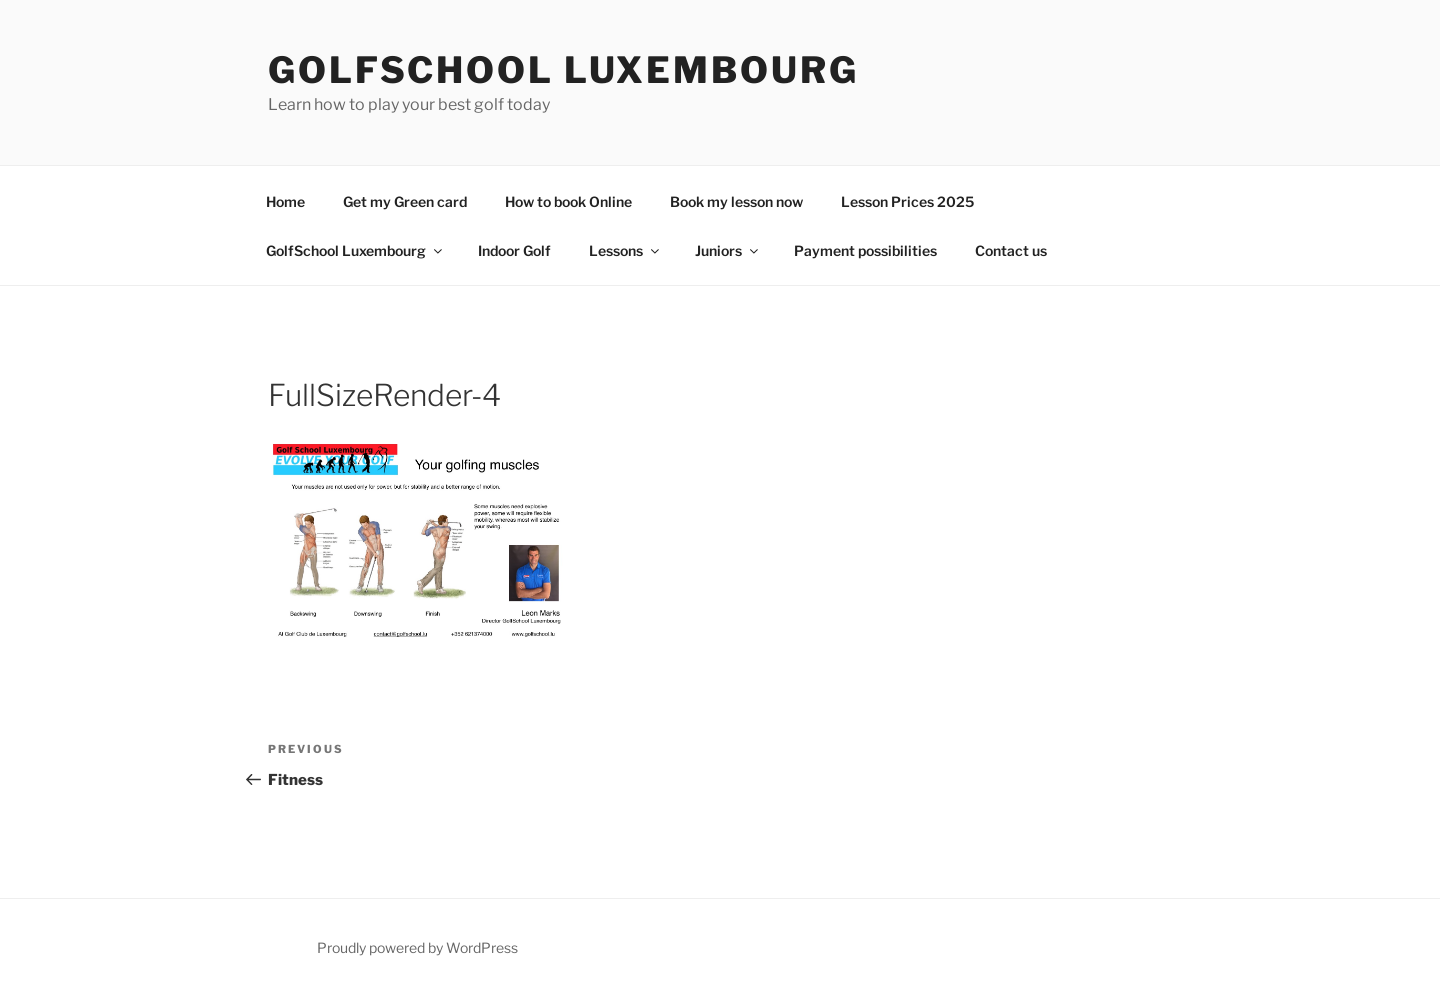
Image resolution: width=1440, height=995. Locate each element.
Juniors (728, 250)
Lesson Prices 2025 (907, 201)
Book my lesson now (736, 201)
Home (285, 201)
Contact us (1011, 250)
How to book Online (568, 201)
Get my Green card (405, 201)
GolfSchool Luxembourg (563, 70)
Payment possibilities (865, 250)
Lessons (625, 250)
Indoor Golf (514, 250)
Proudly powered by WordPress (417, 947)
